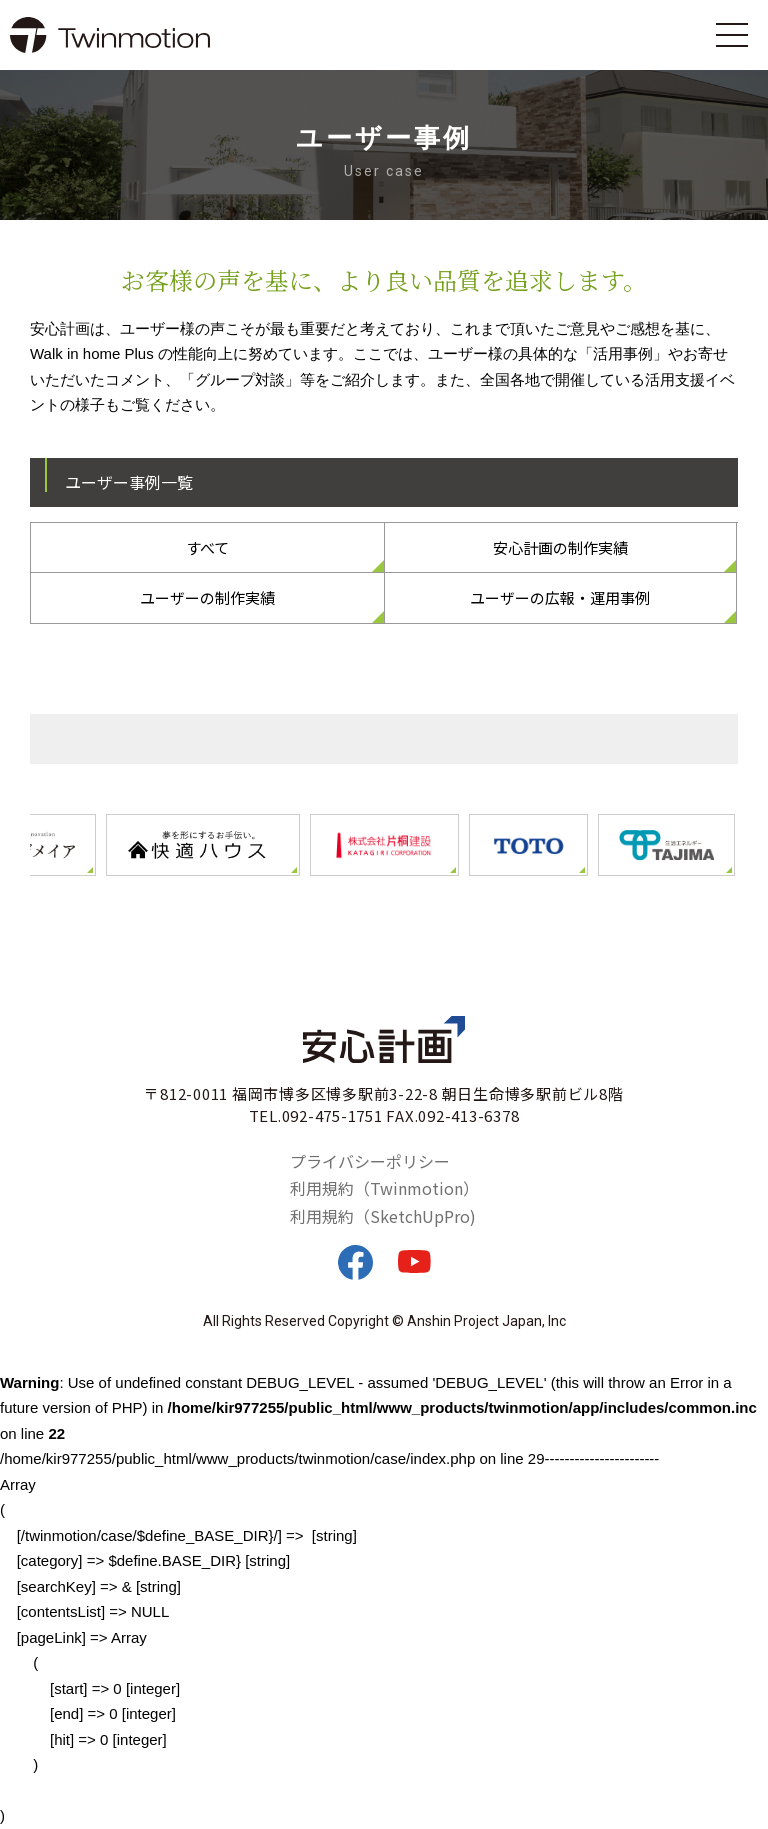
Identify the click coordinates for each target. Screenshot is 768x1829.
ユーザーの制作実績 (207, 597)
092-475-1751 (332, 1115)
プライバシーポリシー (370, 1161)
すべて (207, 547)
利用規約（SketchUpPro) (383, 1216)
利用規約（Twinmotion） (384, 1188)
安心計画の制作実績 (560, 547)
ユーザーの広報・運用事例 (560, 597)
